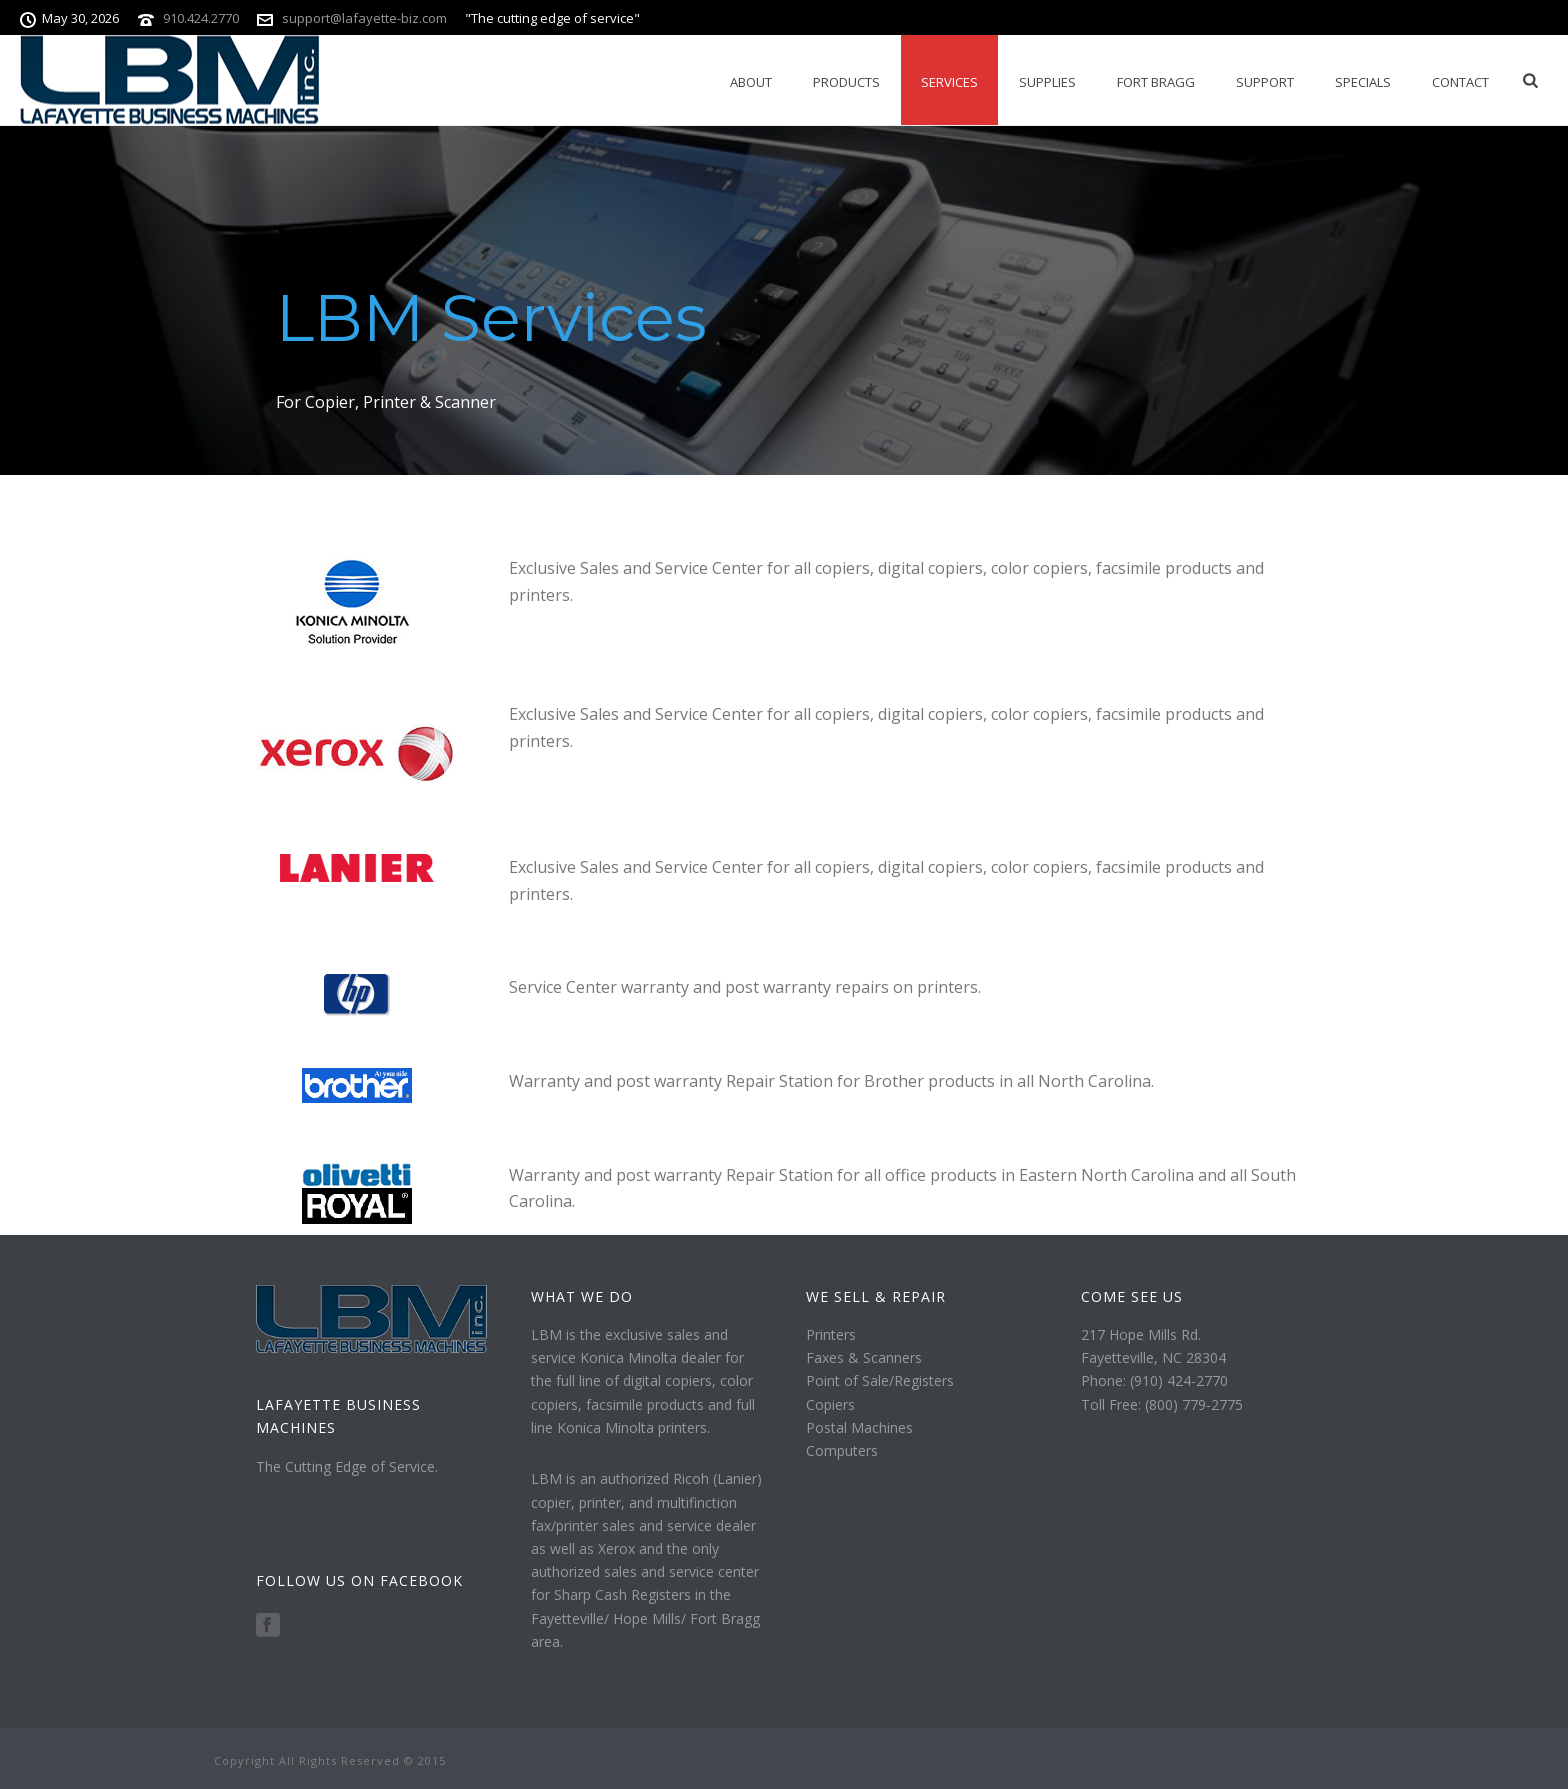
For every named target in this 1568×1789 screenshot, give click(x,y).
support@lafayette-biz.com (364, 18)
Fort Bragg (1156, 82)
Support (1265, 82)
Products (846, 82)
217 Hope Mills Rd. (1141, 1334)
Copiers (830, 1404)
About (751, 82)
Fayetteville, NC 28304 (1153, 1357)
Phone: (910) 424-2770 (1154, 1380)
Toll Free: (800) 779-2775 (1162, 1404)
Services (949, 82)
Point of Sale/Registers (880, 1380)
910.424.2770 (201, 18)
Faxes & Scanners (864, 1357)
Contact (1460, 82)
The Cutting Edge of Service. (347, 1466)
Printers (831, 1334)
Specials (1363, 82)
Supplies (1047, 82)
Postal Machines (859, 1427)
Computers (842, 1450)
